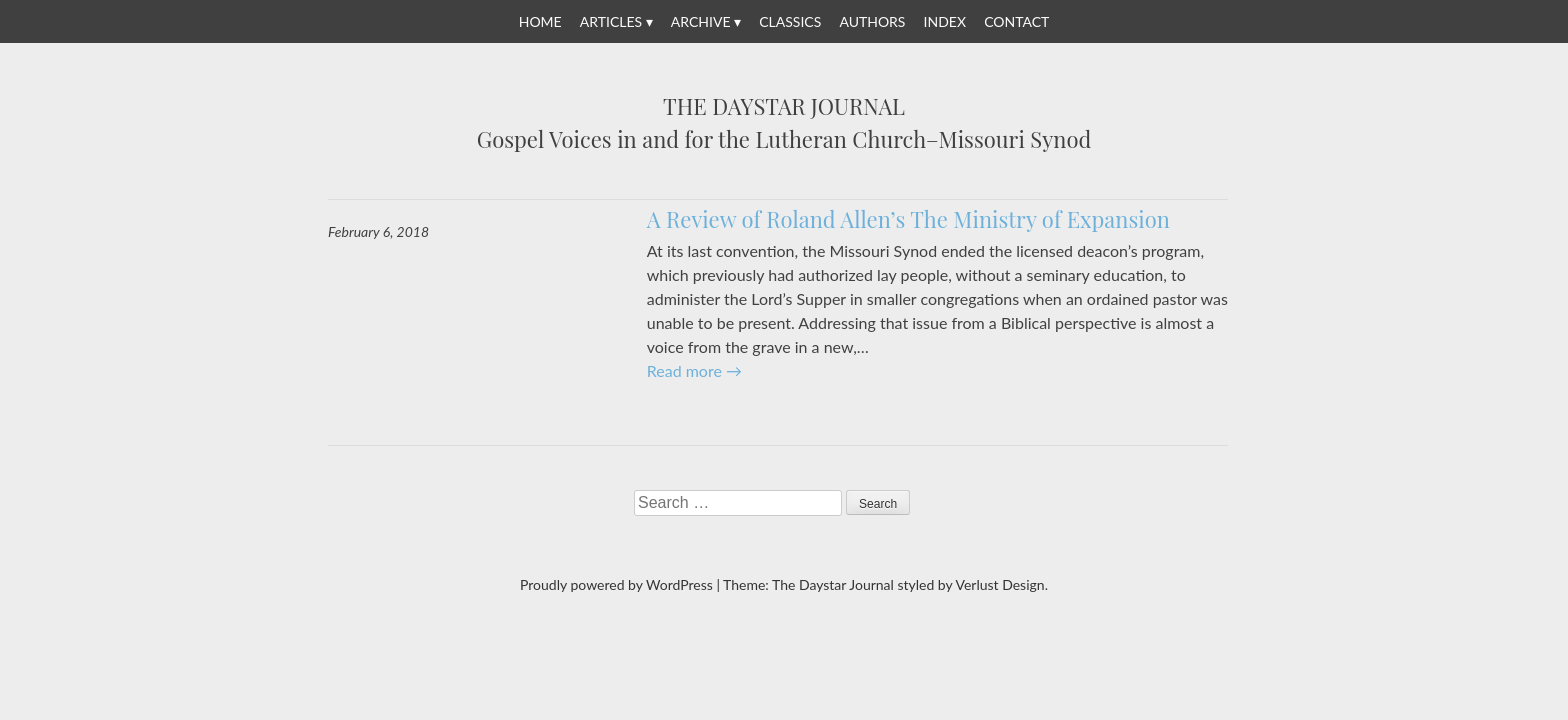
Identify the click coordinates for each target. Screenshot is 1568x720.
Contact (1016, 21)
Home (540, 21)
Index (945, 21)
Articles (611, 21)
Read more (694, 370)
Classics (790, 21)
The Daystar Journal (784, 107)
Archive (701, 21)
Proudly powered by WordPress (616, 584)
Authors (872, 21)
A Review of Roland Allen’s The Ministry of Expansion (908, 219)
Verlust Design (999, 584)
